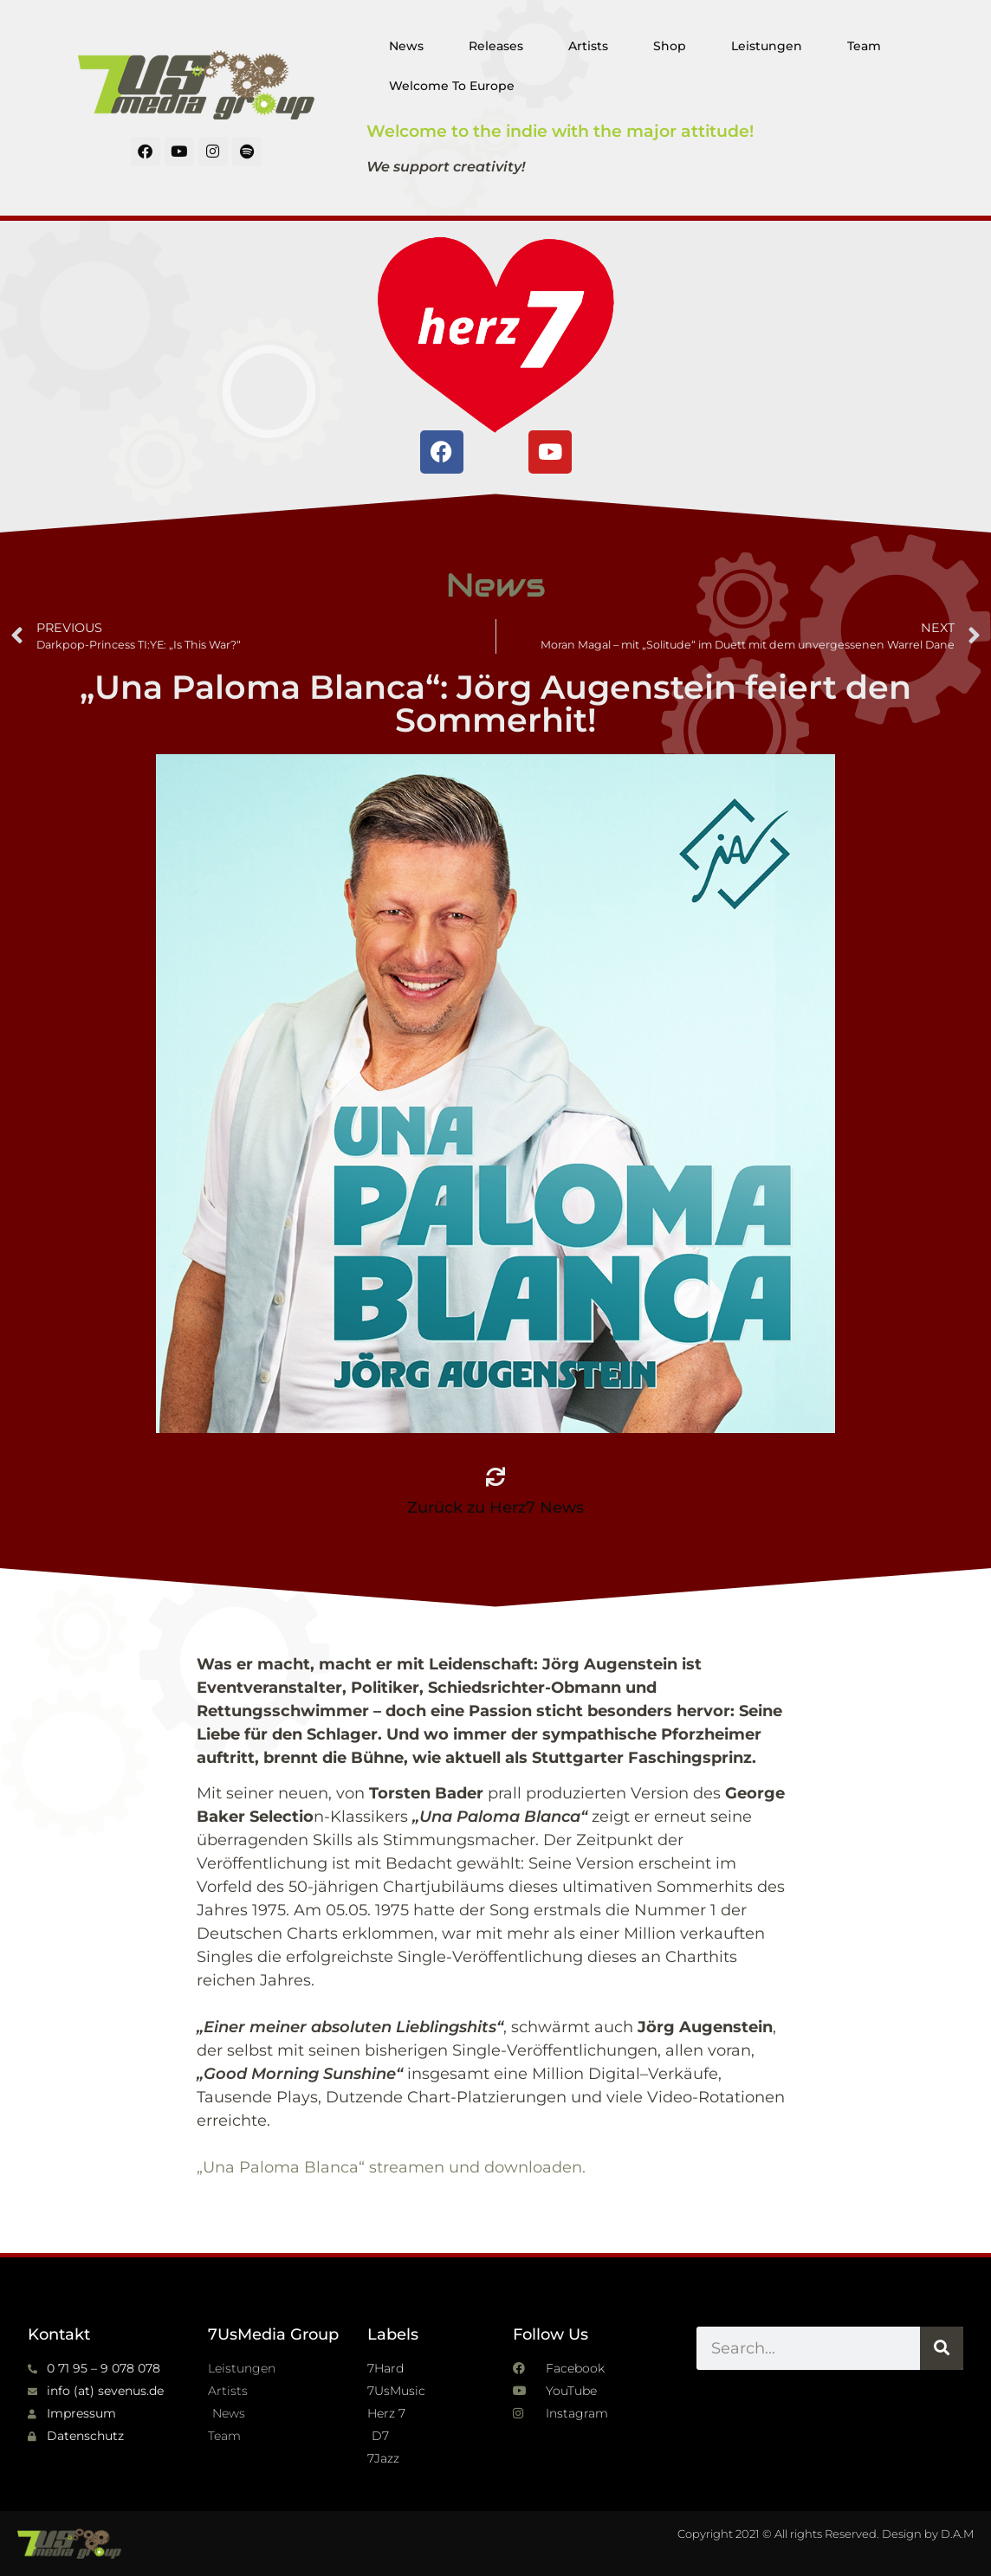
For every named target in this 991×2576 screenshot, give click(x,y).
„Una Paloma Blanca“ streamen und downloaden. (391, 2167)
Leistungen (766, 46)
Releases (496, 46)
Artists (588, 46)
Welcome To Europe (452, 86)
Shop (669, 46)
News (406, 46)
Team (864, 46)
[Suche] (941, 2348)
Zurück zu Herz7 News (495, 1507)
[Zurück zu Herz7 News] (495, 1477)
